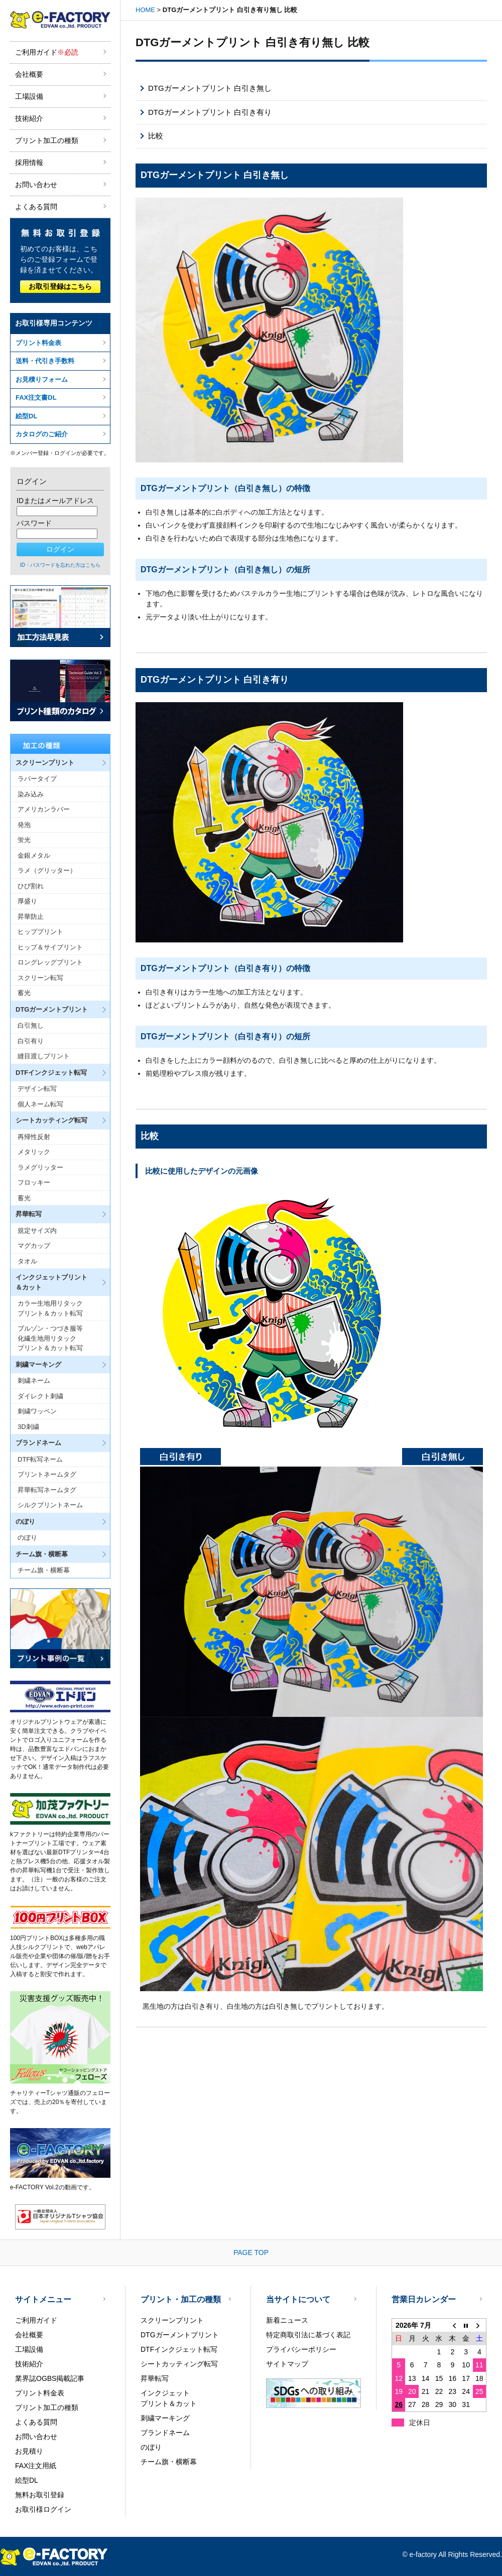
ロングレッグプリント (50, 962)
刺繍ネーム (34, 1380)
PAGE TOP (251, 2252)
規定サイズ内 (37, 1230)
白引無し (31, 1025)
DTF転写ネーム (40, 1459)
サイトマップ (287, 2364)
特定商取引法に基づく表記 (308, 2335)
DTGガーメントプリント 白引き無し (210, 88)
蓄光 (24, 993)
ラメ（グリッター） (47, 870)
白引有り (31, 1041)
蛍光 (24, 840)
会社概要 (29, 74)
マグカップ (34, 1245)
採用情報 (29, 162)
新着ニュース (287, 2320)
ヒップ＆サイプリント (50, 947)
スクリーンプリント (172, 2320)
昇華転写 (155, 2378)
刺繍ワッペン (37, 1411)
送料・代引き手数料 (45, 361)
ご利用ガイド (46, 52)
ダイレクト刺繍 (40, 1396)
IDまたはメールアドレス (55, 501)
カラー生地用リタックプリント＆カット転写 (50, 1308)
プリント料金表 (38, 343)
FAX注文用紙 (35, 2466)
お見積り (29, 2451)
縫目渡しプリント (44, 1056)
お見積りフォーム (42, 379)
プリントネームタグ (47, 1474)
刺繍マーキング (165, 2418)
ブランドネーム (165, 2433)
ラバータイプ (37, 778)
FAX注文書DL (36, 397)
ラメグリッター (40, 1167)
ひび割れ (31, 886)
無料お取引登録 (39, 2495)
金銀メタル (34, 855)
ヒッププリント (40, 931)
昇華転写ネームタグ (47, 1490)
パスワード (34, 523)
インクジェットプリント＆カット (169, 2398)
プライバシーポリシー (301, 2349)
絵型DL (26, 416)
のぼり (27, 1537)
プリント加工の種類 (46, 140)
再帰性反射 (34, 1137)
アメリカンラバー (44, 809)
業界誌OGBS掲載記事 (49, 2378)
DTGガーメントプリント (180, 2335)
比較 (155, 135)
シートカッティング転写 (179, 2364)
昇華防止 (31, 916)
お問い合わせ (36, 185)
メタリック (34, 1152)
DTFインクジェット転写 (179, 2349)
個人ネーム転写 (40, 1104)
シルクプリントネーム (50, 1505)
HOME (145, 10)
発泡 (24, 825)
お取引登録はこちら (60, 286)
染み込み (31, 794)
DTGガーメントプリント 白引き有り (210, 112)
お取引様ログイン (43, 2509)
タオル (27, 1261)
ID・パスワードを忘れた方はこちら (60, 565)
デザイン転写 (37, 1088)
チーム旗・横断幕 (44, 1570)
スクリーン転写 (40, 978)
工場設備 (29, 96)
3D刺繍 (28, 1426)
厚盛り (27, 901)
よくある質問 (36, 207)
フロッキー (34, 1182)
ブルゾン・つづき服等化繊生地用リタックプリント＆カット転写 (50, 1338)
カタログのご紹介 (42, 434)
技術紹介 (29, 118)
